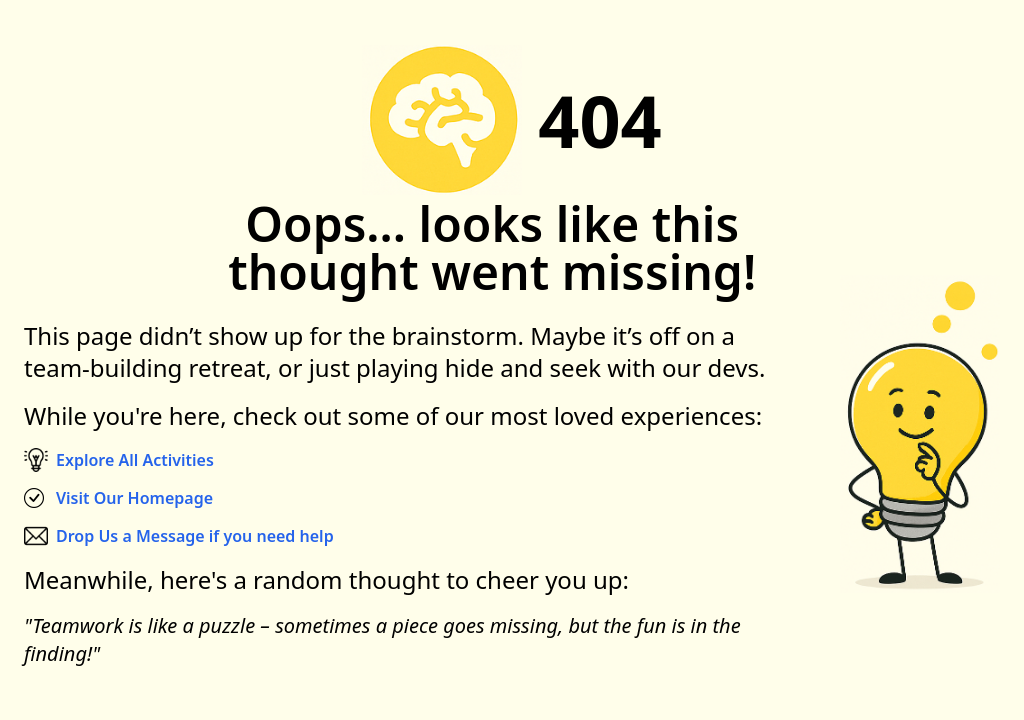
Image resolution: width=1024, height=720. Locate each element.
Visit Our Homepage (134, 498)
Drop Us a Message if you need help (195, 536)
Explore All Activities (135, 460)
